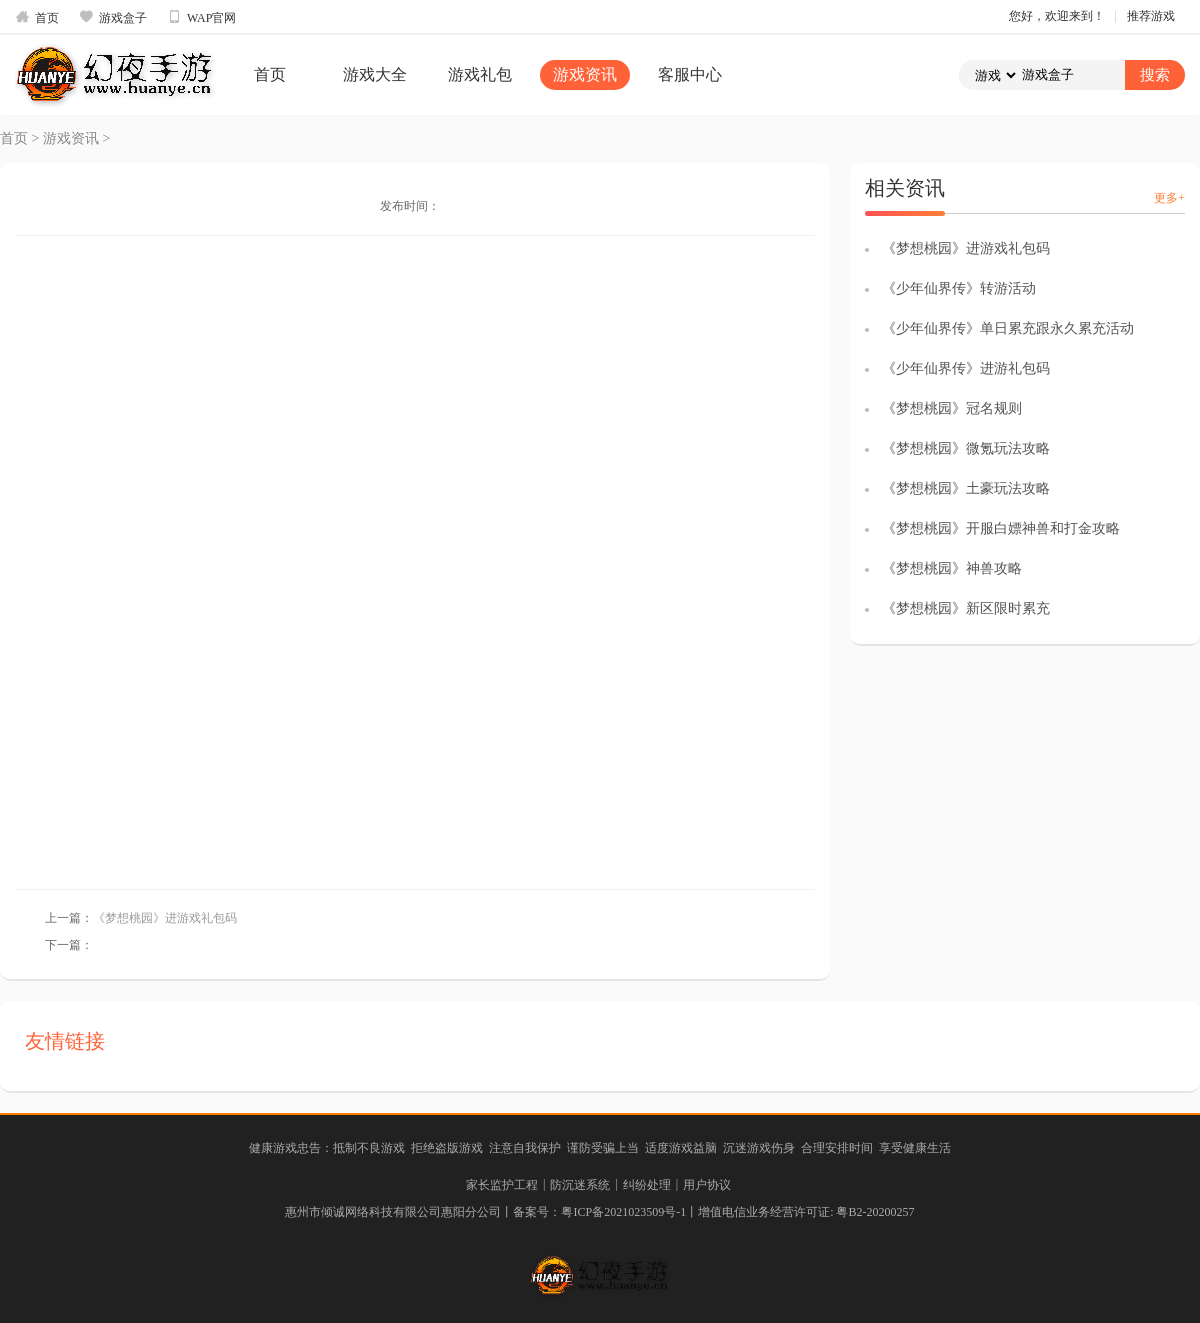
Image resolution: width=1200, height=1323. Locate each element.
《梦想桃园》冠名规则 (952, 408)
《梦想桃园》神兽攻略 (952, 568)
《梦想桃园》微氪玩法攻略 (966, 448)
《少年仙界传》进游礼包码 (966, 368)
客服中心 (690, 74)
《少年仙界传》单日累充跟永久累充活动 (1008, 328)
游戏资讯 (585, 74)
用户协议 (707, 1185)
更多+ (1169, 198)
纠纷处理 (647, 1185)
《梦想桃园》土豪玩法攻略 (966, 488)
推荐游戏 (1151, 16)
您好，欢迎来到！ (1057, 16)
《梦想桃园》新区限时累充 (966, 608)
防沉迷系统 (580, 1185)
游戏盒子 (113, 17)
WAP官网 (201, 17)
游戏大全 (375, 74)
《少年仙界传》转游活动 (959, 288)
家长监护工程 (502, 1185)
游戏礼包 (480, 74)
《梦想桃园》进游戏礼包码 (165, 918)
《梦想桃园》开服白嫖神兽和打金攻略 (1001, 528)
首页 (37, 17)
